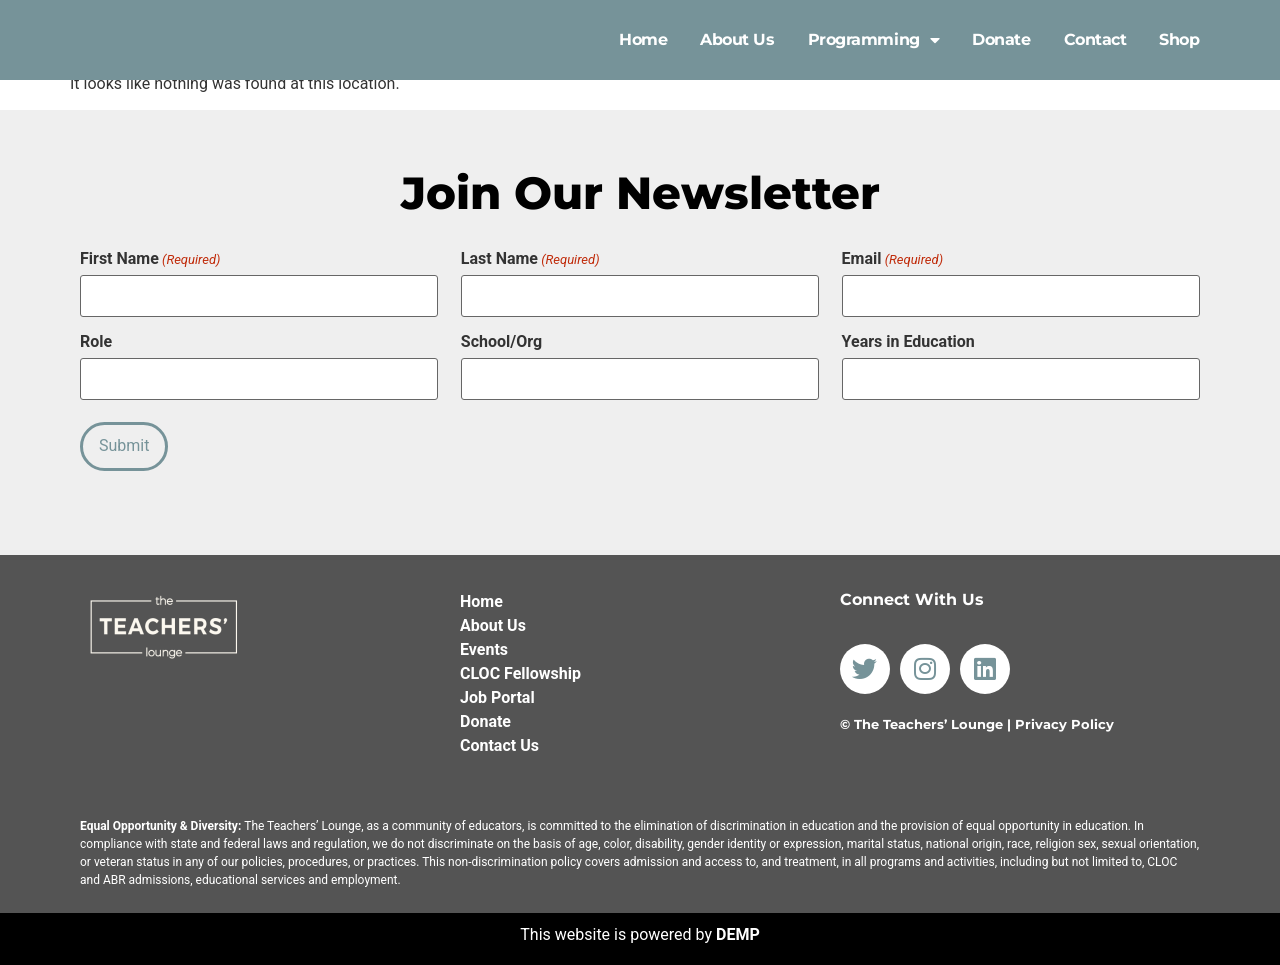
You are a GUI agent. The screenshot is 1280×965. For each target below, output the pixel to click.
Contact (1095, 39)
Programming (874, 40)
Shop (1179, 39)
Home (643, 39)
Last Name (530, 259)
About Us (737, 39)
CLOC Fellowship (520, 666)
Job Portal (497, 690)
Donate (1001, 39)
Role (96, 340)
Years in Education (908, 340)
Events (484, 642)
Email (892, 259)
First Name (150, 259)
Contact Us (499, 738)
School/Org (501, 340)
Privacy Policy (1064, 718)
